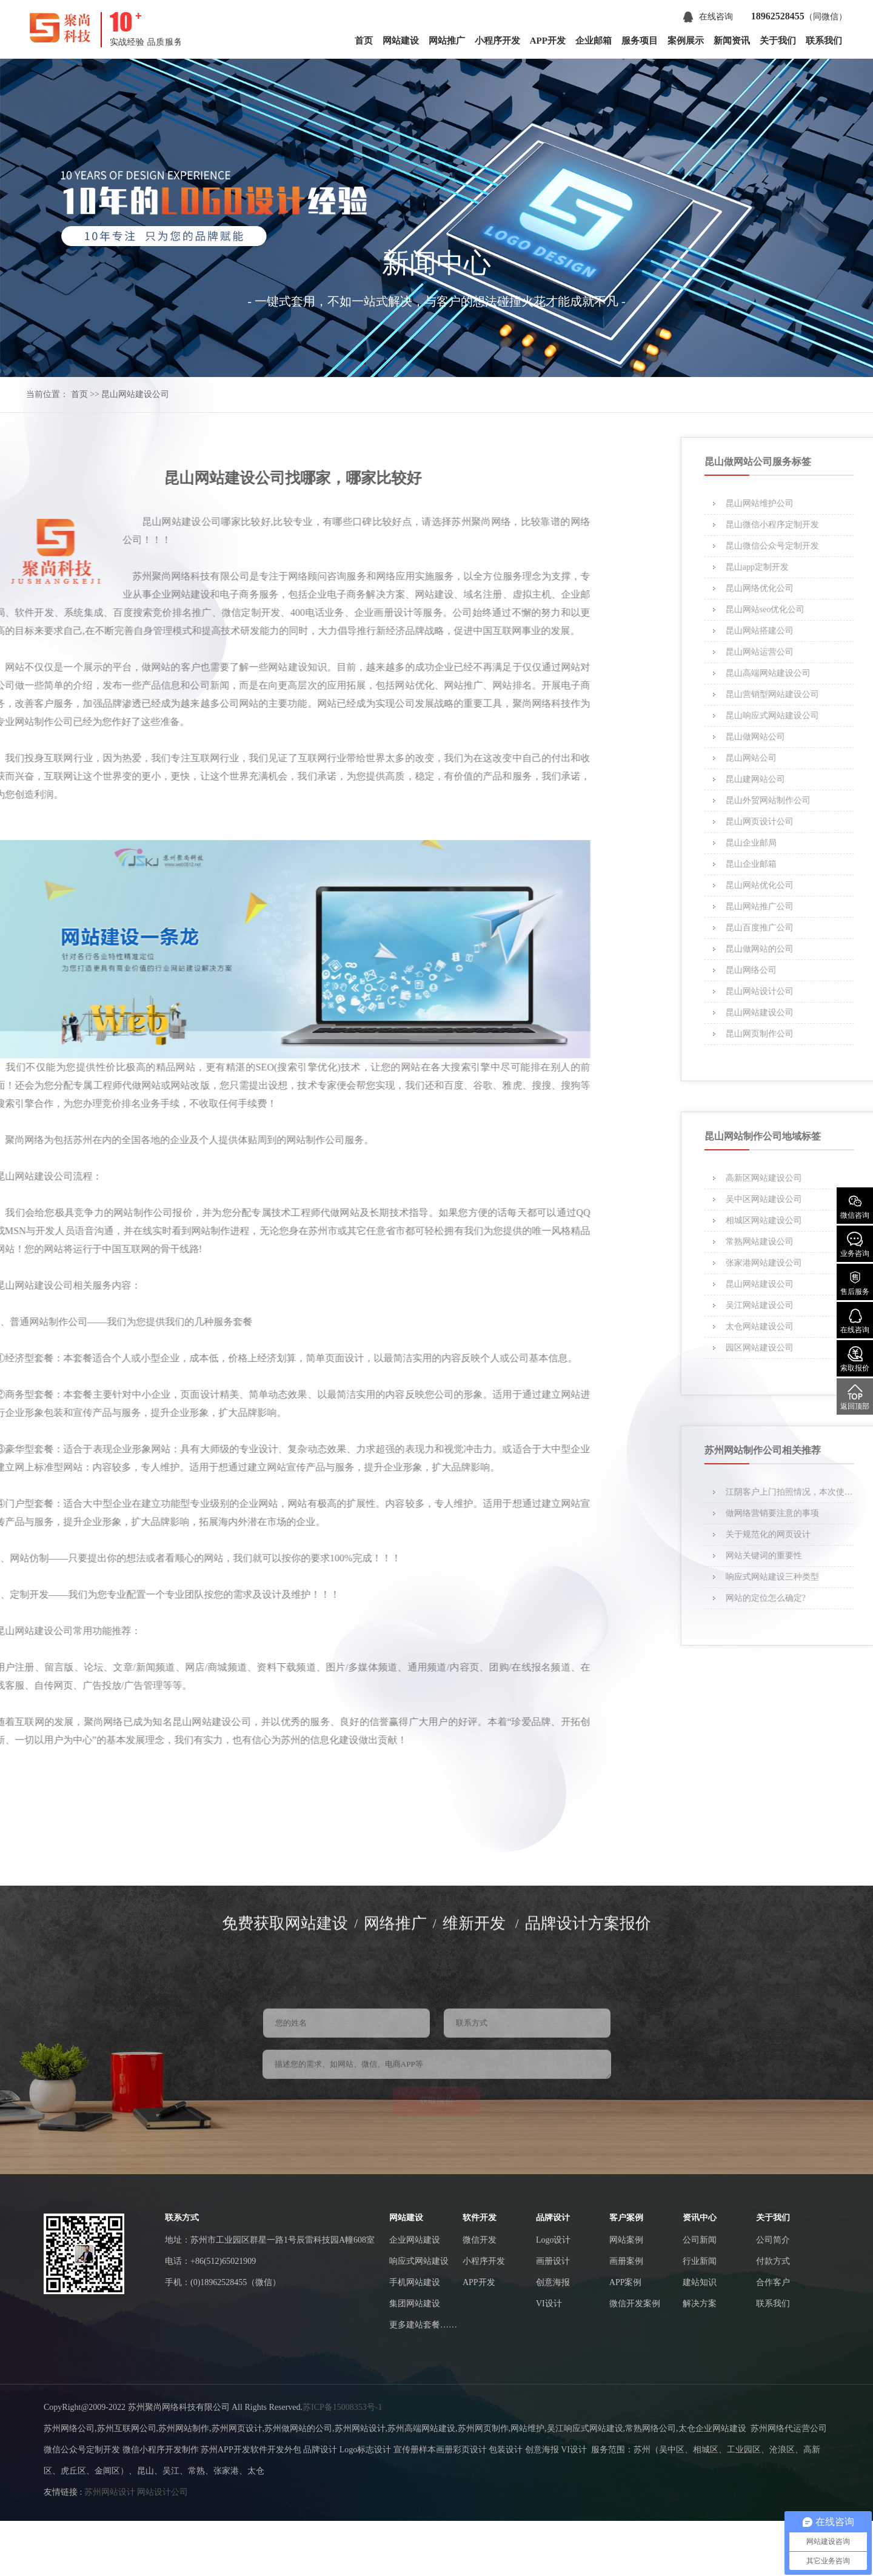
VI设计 (549, 2303)
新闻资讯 (732, 40)
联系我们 (824, 40)
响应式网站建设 (419, 2261)
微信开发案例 (634, 2303)
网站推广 (447, 40)
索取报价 (855, 1359)
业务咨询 (855, 1245)
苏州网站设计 (109, 2492)
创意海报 (553, 2282)
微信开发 (480, 2239)
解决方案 (700, 2303)
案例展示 (685, 40)
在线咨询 (708, 17)
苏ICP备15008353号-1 (342, 2407)
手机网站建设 (414, 2282)
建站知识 (700, 2282)
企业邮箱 (593, 40)
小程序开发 (497, 40)
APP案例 (625, 2282)
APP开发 (548, 40)
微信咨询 (855, 1206)
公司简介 (773, 2239)
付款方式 (773, 2261)
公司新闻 (700, 2239)
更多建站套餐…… (423, 2324)
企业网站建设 (414, 2239)
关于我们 (778, 40)
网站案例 (626, 2239)
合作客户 (773, 2282)
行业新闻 (700, 2261)
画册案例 (626, 2261)
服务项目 (639, 40)
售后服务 (855, 1283)
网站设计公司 (162, 2492)
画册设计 (553, 2261)
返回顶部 (855, 1397)
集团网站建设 (414, 2303)
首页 (364, 40)
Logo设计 (553, 2239)
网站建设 (401, 40)
